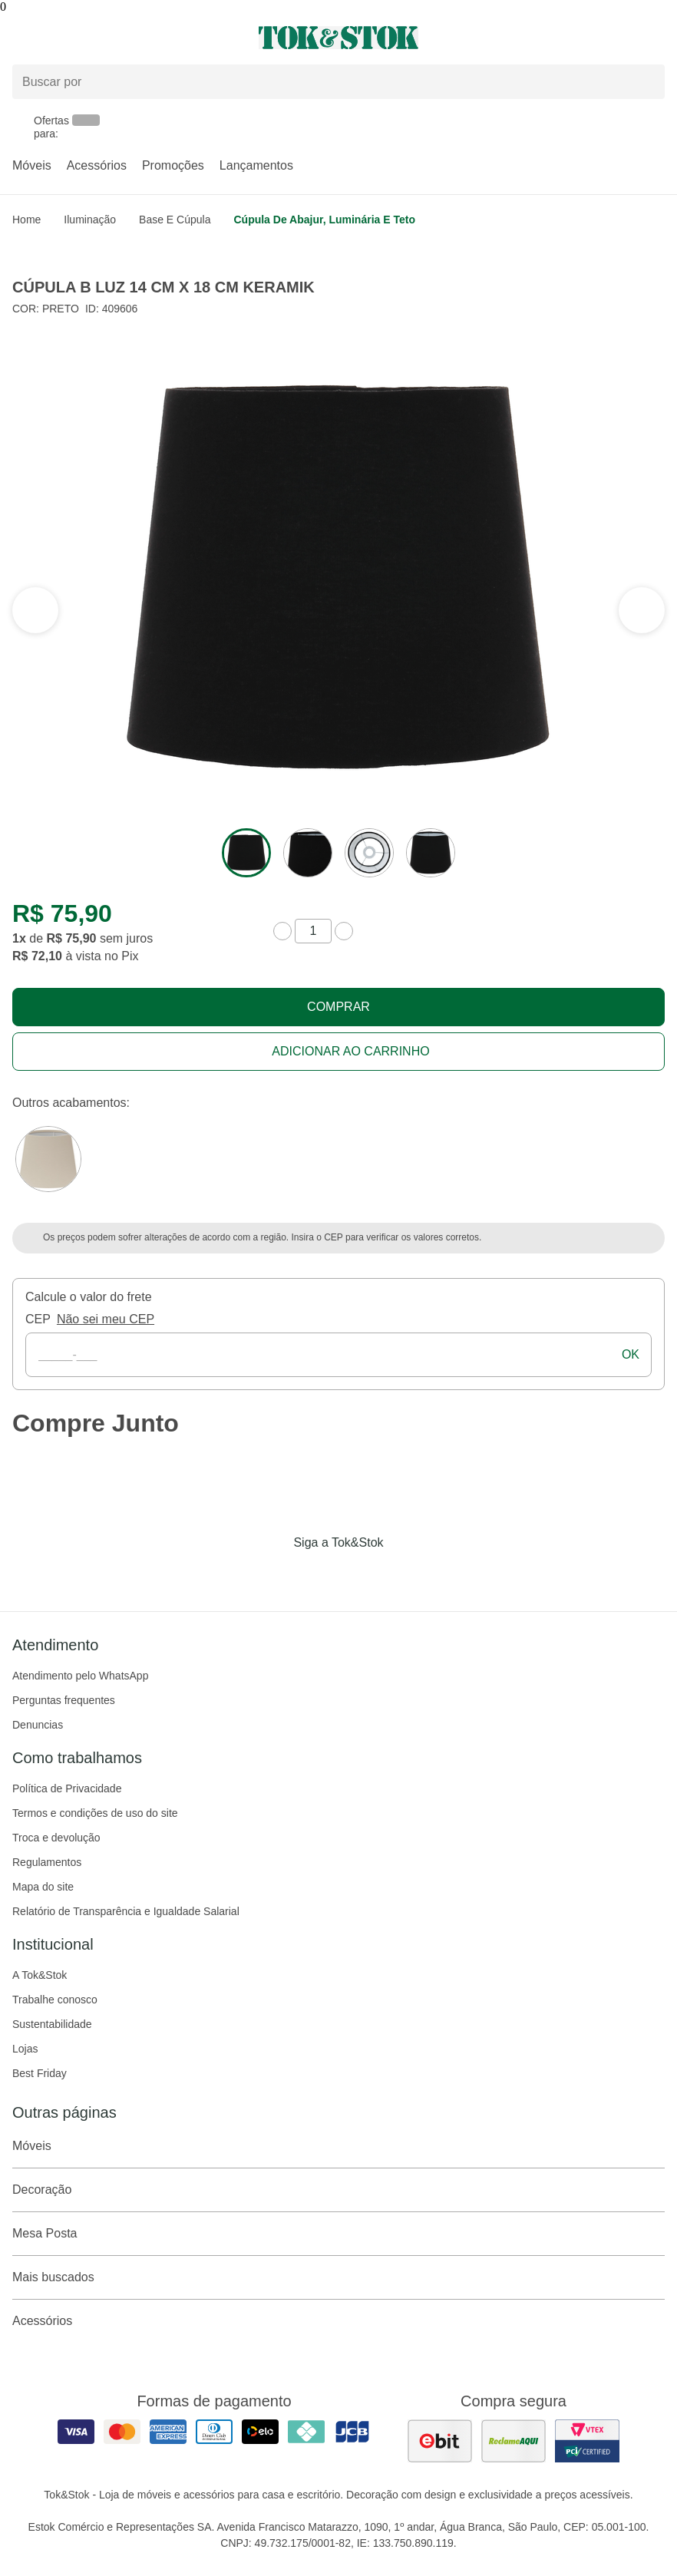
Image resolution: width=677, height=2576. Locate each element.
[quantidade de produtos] (313, 931)
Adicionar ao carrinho (350, 1051)
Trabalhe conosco (54, 1999)
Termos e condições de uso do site (95, 1813)
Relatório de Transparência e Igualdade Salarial (125, 1911)
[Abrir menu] (112, 37)
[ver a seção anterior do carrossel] (642, 610)
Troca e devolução (56, 1837)
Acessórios (97, 165)
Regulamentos (46, 1862)
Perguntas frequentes (63, 1700)
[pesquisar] (646, 82)
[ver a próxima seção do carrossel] (35, 610)
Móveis (31, 165)
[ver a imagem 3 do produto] (369, 852)
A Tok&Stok (39, 1975)
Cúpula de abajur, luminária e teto (323, 219)
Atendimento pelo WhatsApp (80, 1675)
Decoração (338, 2190)
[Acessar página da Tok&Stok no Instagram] (317, 1574)
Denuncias (37, 1725)
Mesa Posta (338, 2233)
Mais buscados (338, 2277)
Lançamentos (256, 165)
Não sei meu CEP (105, 1319)
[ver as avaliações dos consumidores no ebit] (440, 2440)
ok (630, 1354)
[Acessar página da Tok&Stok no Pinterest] (360, 1574)
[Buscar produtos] (338, 81)
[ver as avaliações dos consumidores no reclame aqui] (513, 2440)
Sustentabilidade (52, 2024)
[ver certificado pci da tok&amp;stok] (587, 2440)
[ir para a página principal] (338, 37)
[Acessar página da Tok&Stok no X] (403, 1574)
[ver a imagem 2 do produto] (307, 852)
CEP (38, 1319)
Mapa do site (43, 1887)
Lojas (25, 2049)
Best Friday (39, 2073)
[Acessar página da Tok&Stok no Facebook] (274, 1574)
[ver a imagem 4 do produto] (430, 852)
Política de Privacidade (66, 1788)
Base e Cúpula (174, 219)
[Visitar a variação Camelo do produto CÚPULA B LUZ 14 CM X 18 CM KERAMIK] (48, 1159)
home (26, 219)
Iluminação (90, 219)
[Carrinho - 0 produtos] (655, 37)
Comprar (338, 1006)
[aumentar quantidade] (344, 931)
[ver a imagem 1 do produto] (246, 852)
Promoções (173, 165)
